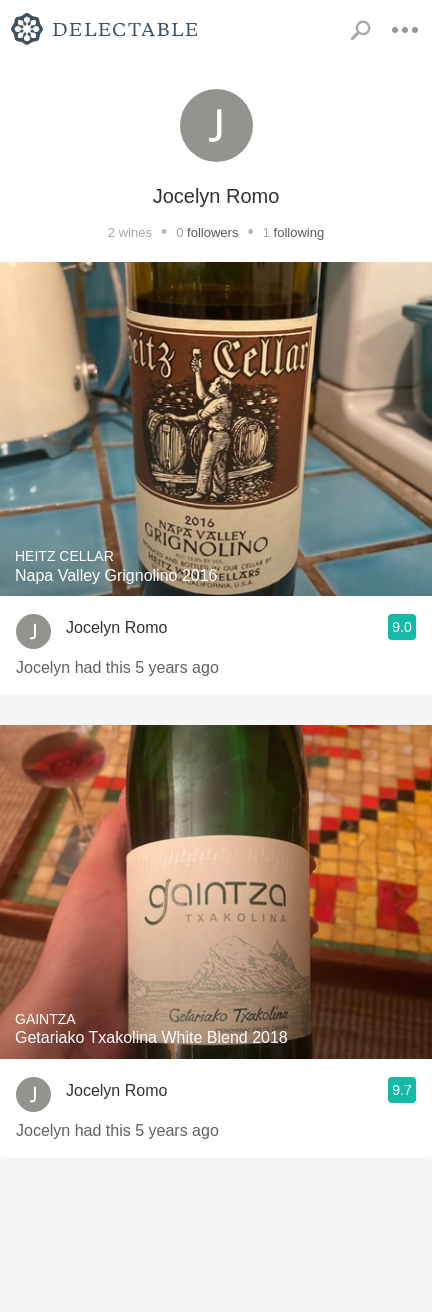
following (299, 232)
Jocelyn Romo (116, 627)
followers (212, 232)
